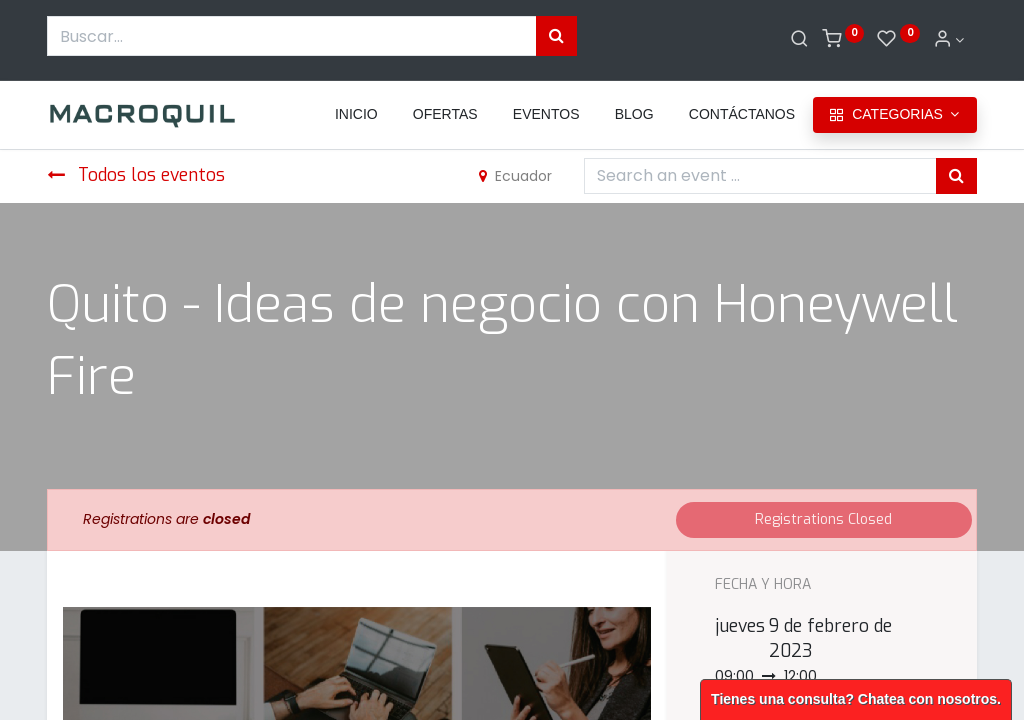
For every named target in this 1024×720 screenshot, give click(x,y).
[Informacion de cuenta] (949, 40)
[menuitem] (356, 115)
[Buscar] (799, 40)
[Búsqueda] (556, 36)
